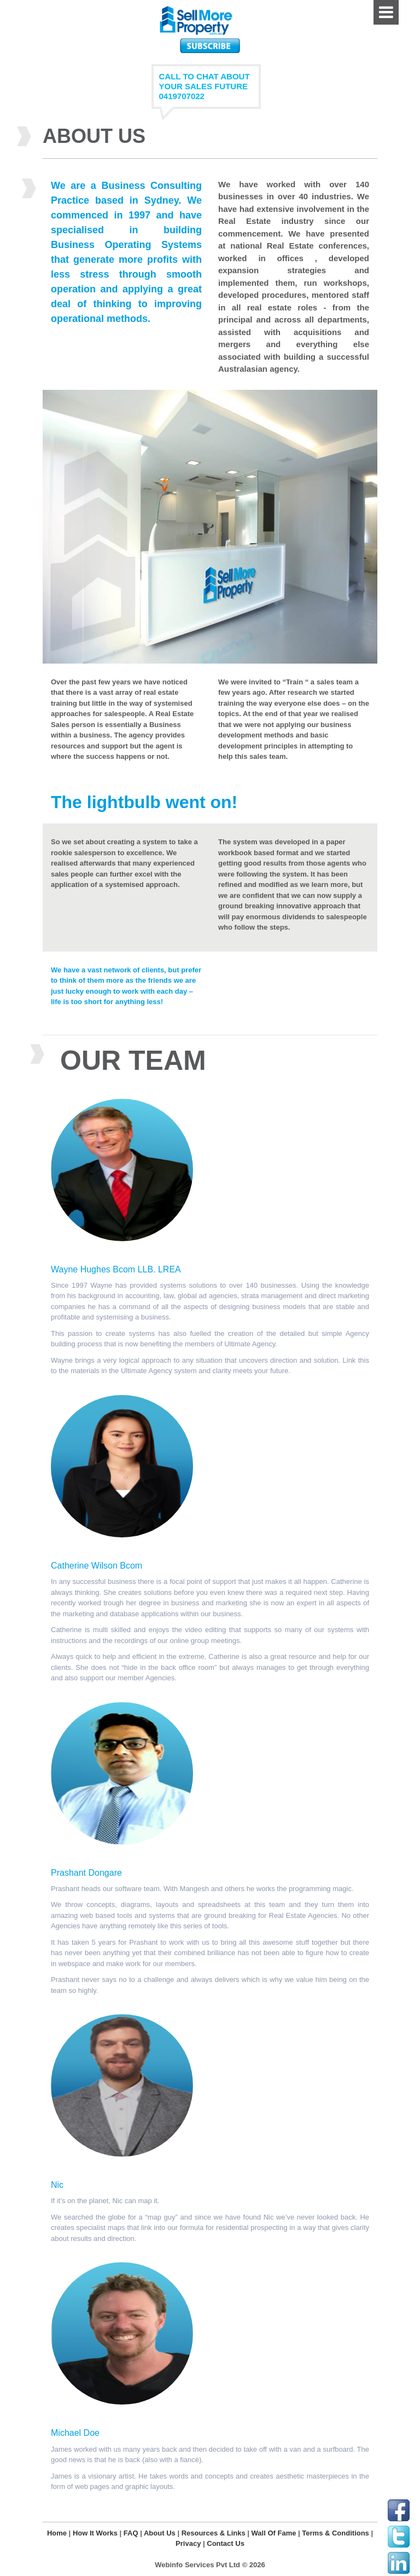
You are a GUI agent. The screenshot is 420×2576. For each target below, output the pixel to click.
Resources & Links (214, 2533)
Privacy (188, 2543)
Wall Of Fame (274, 2533)
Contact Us (225, 2543)
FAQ (131, 2533)
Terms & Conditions (335, 2533)
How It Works (95, 2533)
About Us (160, 2533)
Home (57, 2533)
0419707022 (182, 96)
